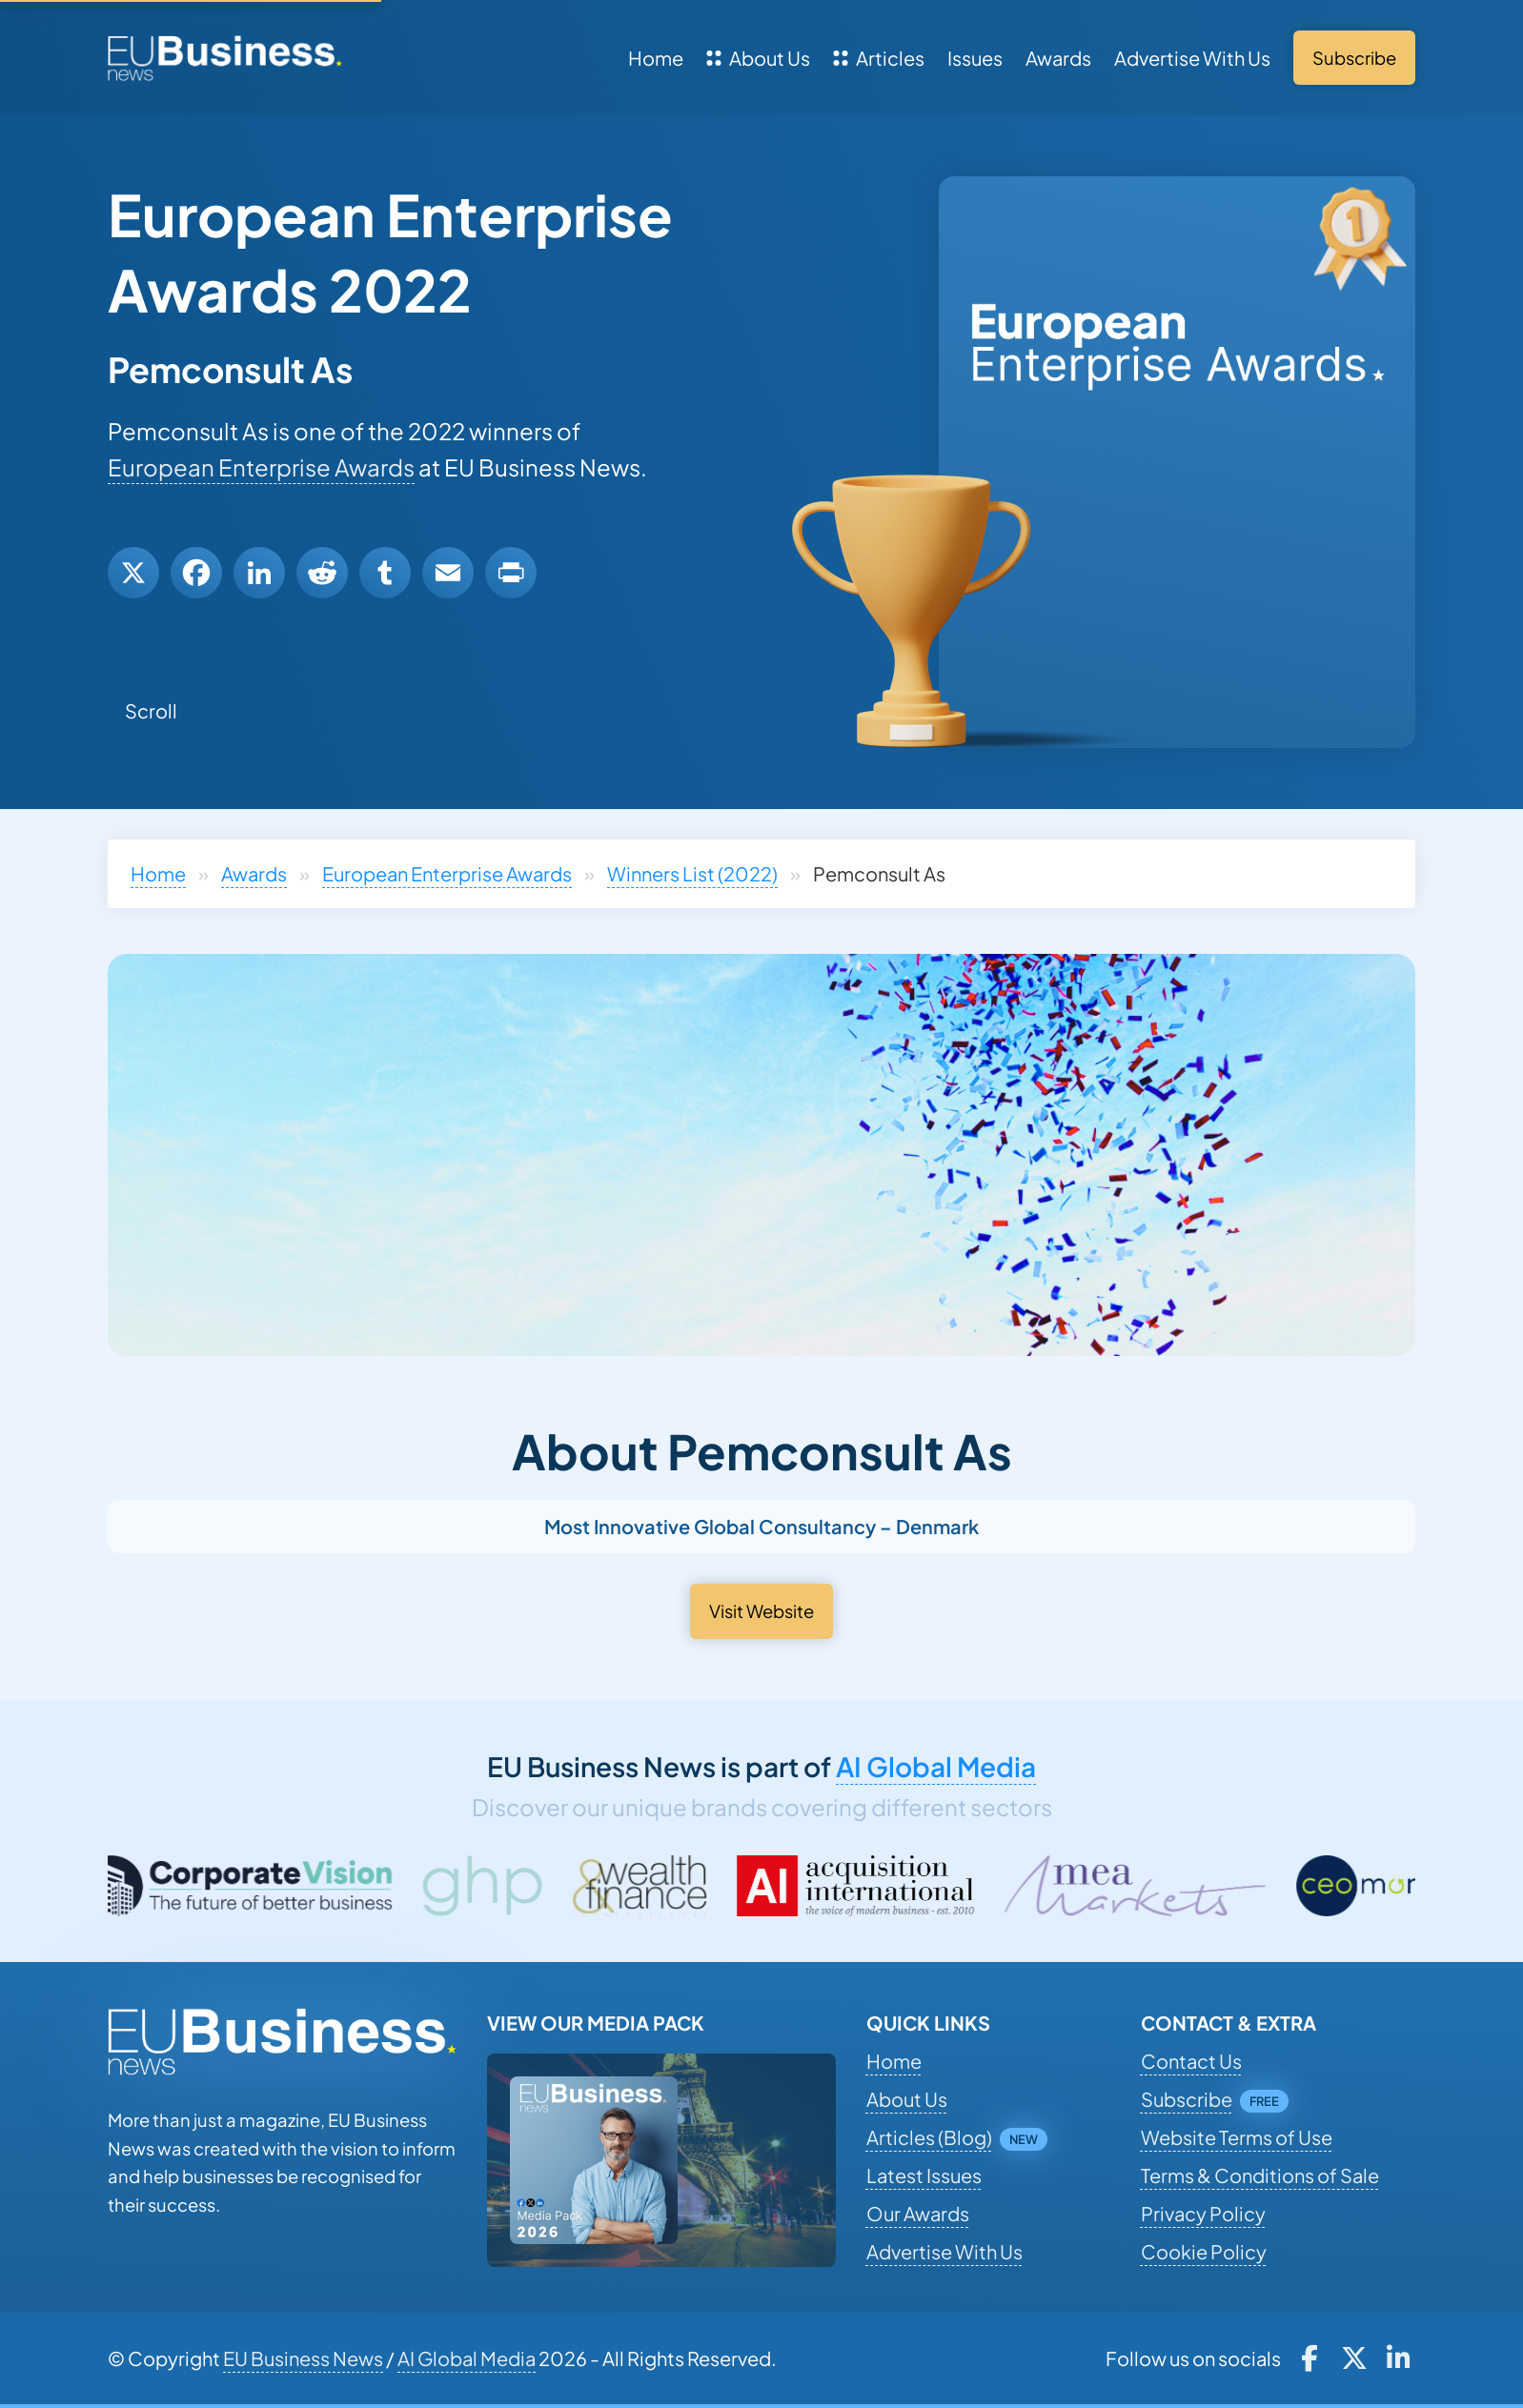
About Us (758, 58)
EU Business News (303, 2358)
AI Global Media (936, 1766)
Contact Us (1191, 2061)
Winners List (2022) (692, 873)
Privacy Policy (1203, 2213)
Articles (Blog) (929, 2137)
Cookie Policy (1204, 2251)
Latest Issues (924, 2175)
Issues (975, 58)
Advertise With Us (1192, 58)
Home (655, 58)
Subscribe (1186, 2099)
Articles (878, 58)
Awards (1058, 58)
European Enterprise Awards (261, 467)
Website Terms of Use (1236, 2137)
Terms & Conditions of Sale (1260, 2175)
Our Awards (917, 2213)
